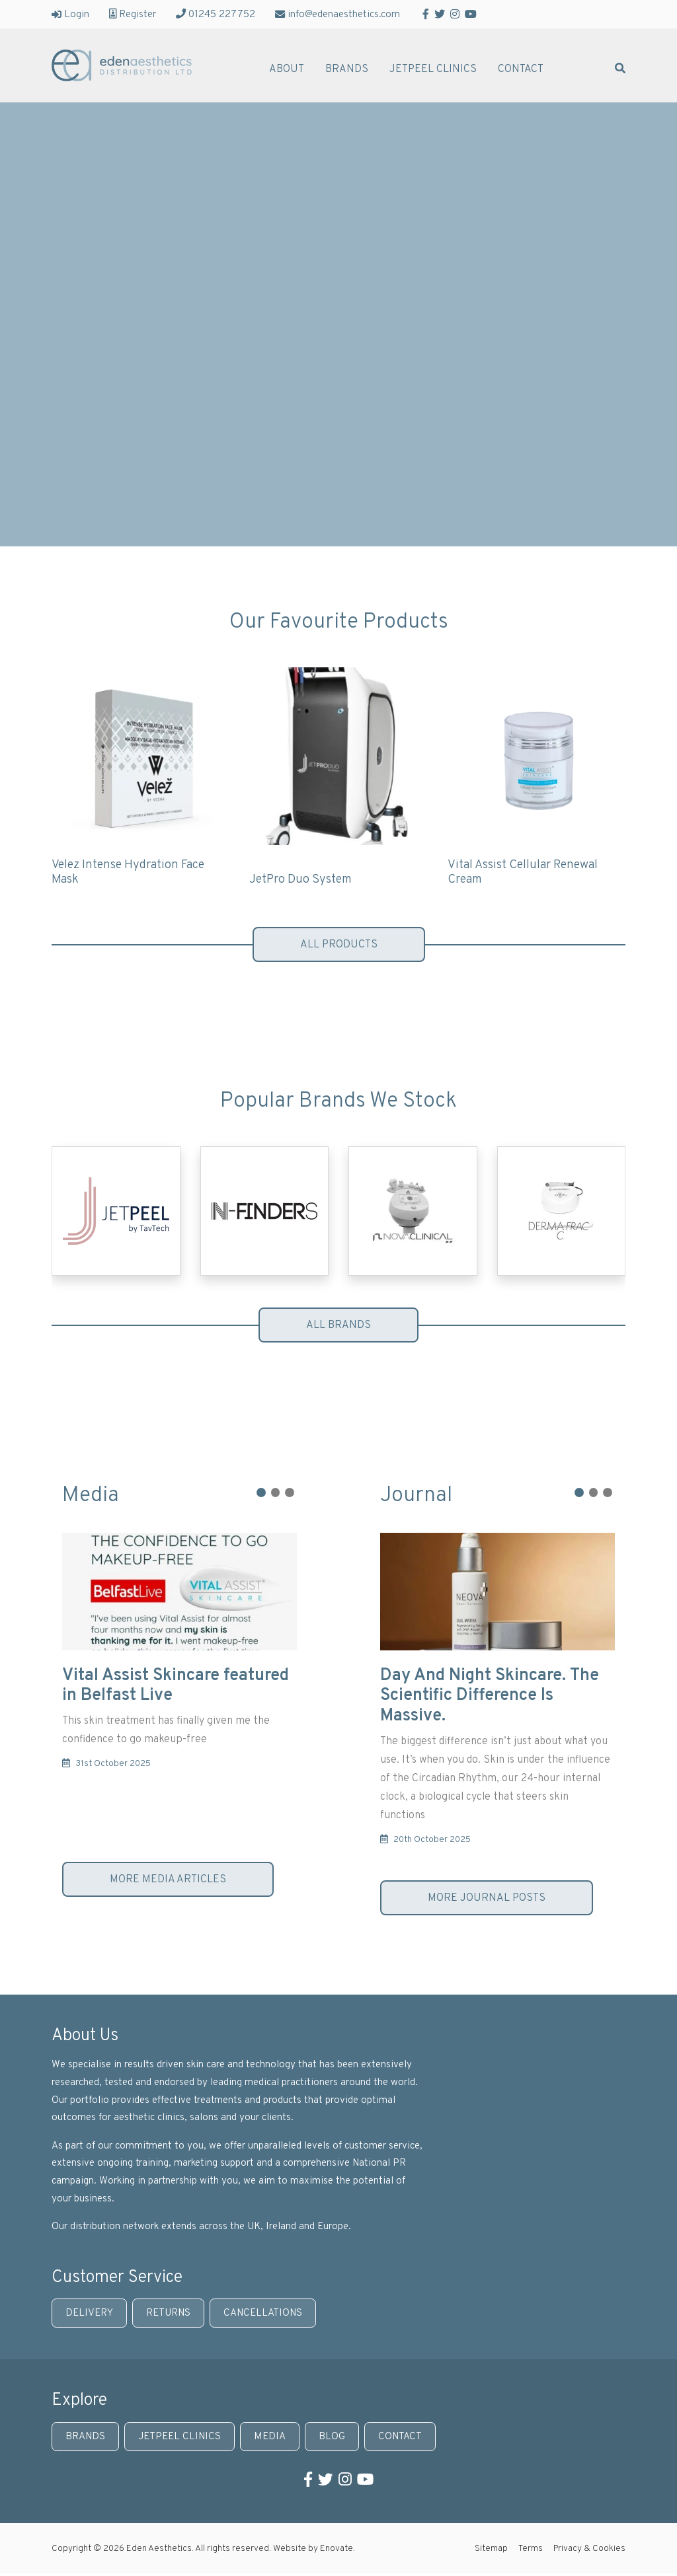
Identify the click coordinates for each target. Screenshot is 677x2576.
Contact (520, 70)
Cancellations (262, 2313)
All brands (338, 1325)
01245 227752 (215, 14)
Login (70, 14)
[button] (261, 1492)
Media (270, 2437)
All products (339, 944)
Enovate (336, 2548)
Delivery (89, 2313)
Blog (332, 2437)
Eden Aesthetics (122, 65)
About (286, 70)
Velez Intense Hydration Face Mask (128, 872)
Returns (168, 2313)
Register (132, 14)
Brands (346, 70)
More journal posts (486, 1898)
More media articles (168, 1879)
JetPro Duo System (300, 880)
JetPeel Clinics (433, 70)
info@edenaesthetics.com (337, 14)
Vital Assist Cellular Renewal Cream (523, 872)
